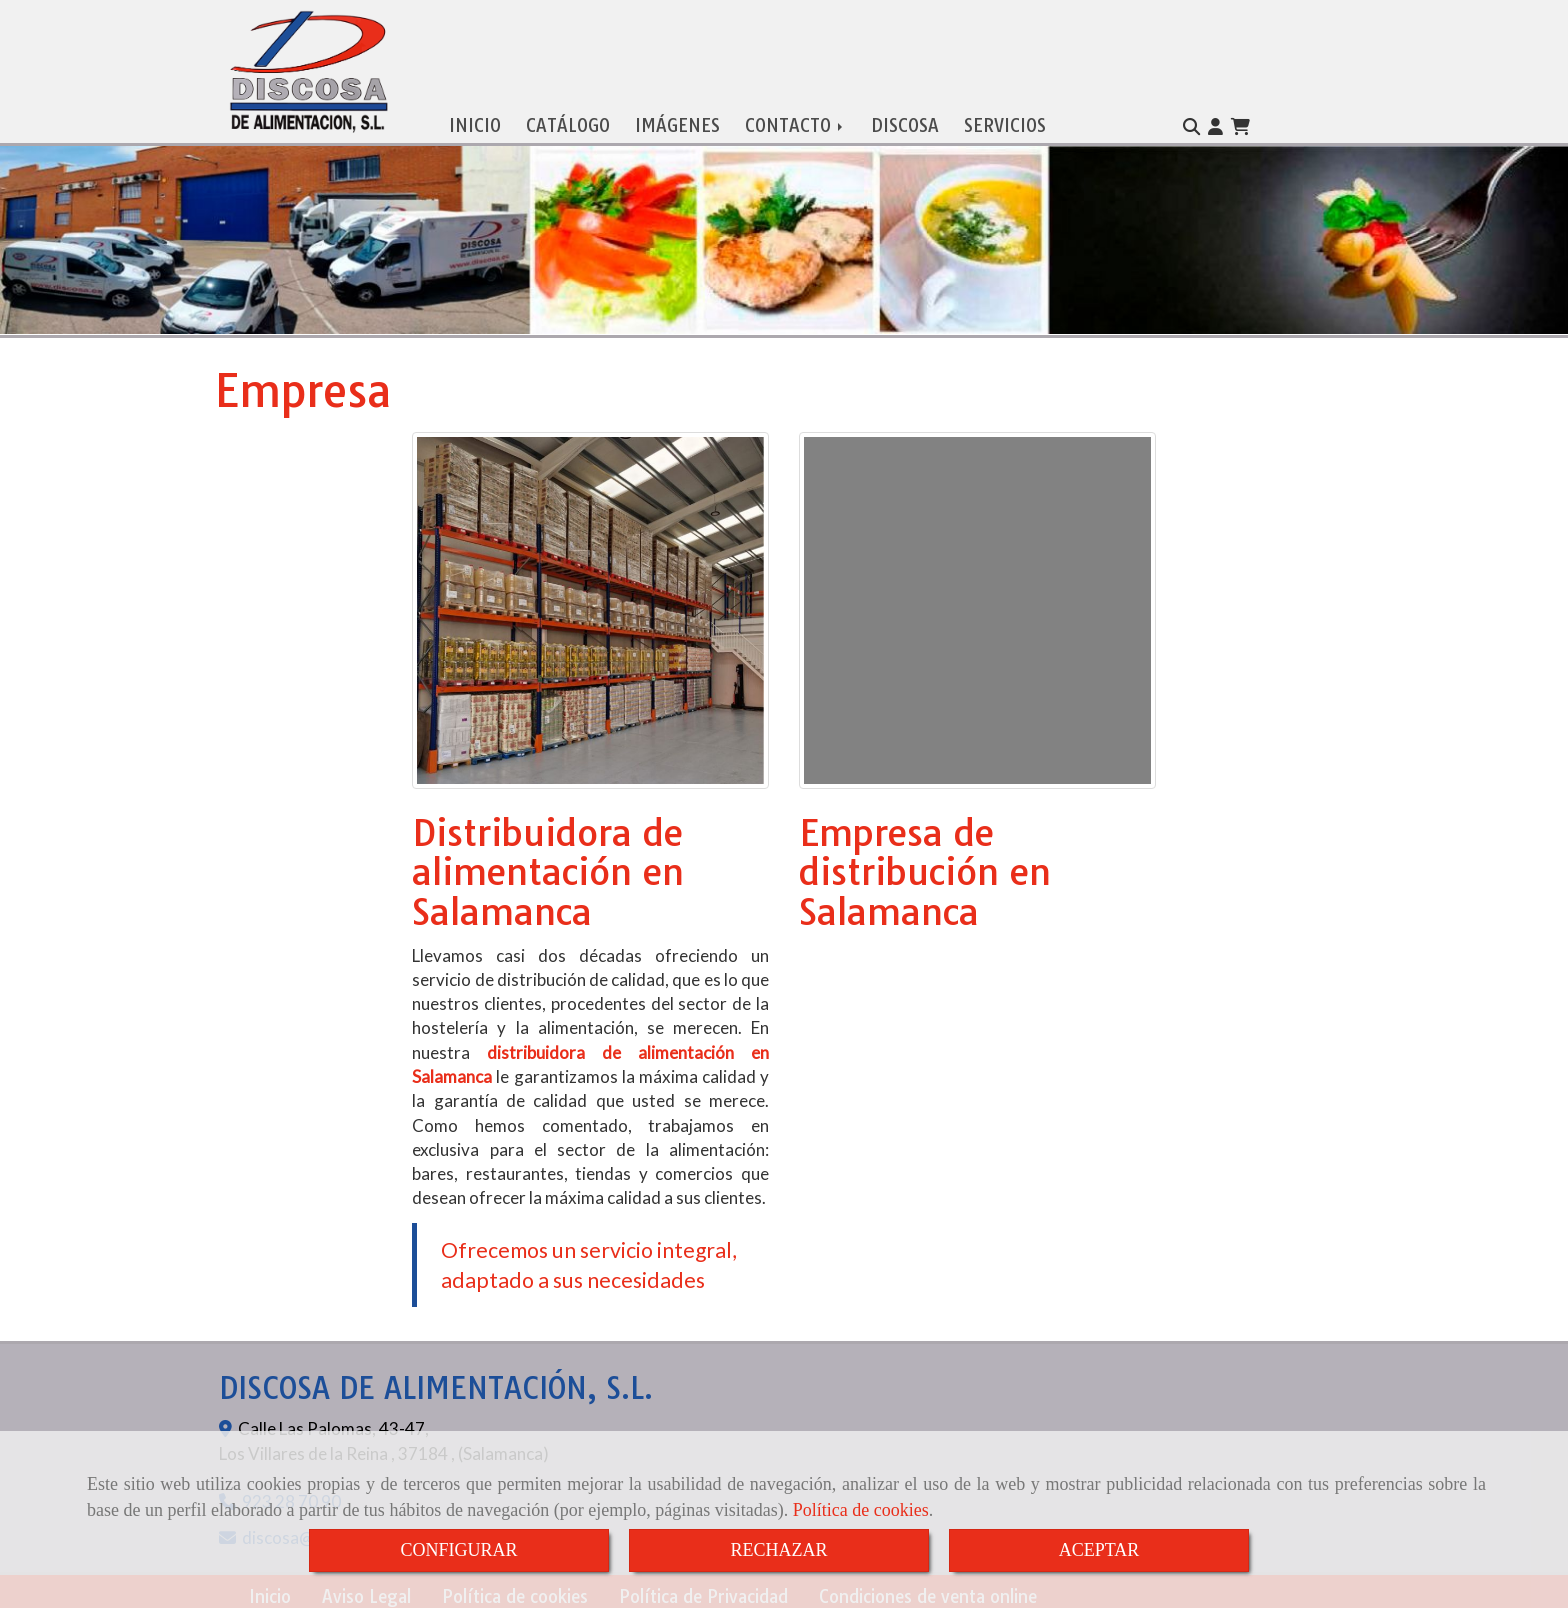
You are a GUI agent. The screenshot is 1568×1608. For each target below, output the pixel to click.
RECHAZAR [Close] (778, 1550)
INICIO (475, 121)
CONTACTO (795, 121)
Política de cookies (861, 1510)
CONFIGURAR (458, 1550)
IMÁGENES (677, 121)
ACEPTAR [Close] (1099, 1550)
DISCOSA (905, 121)
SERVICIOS (1005, 121)
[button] (1215, 123)
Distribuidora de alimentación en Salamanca (548, 868)
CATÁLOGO (568, 121)
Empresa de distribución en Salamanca (925, 868)
